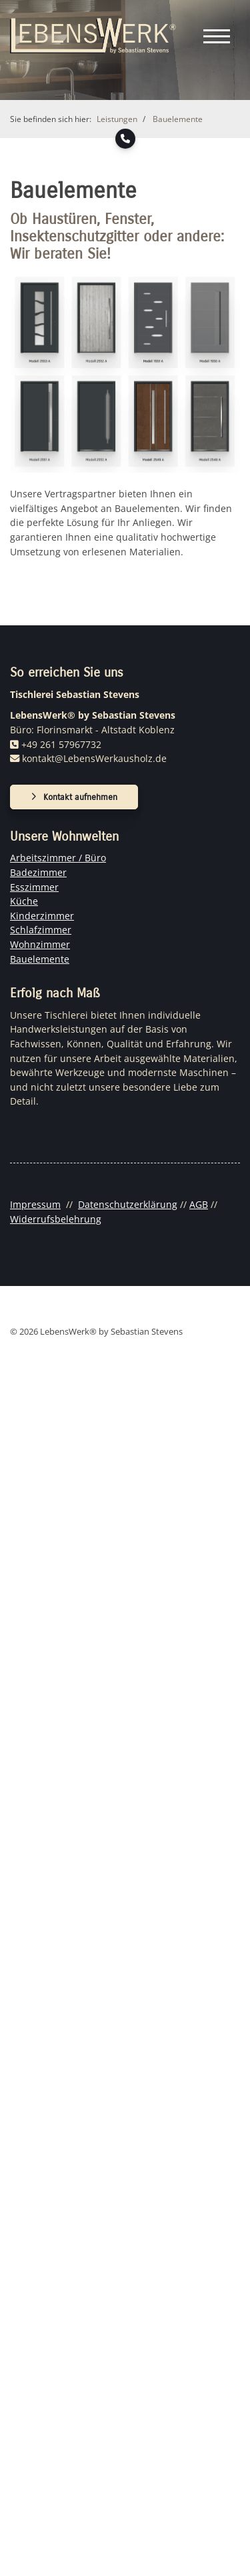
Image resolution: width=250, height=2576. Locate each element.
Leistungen (117, 119)
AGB (198, 1204)
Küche (24, 901)
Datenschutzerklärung (127, 1204)
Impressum (35, 1204)
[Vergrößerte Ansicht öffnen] (125, 371)
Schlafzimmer (40, 929)
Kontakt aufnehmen (80, 797)
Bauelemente (178, 119)
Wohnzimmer (40, 944)
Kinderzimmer (42, 915)
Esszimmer (34, 887)
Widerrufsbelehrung (55, 1219)
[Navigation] (216, 36)
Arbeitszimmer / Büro (58, 857)
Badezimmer (38, 872)
